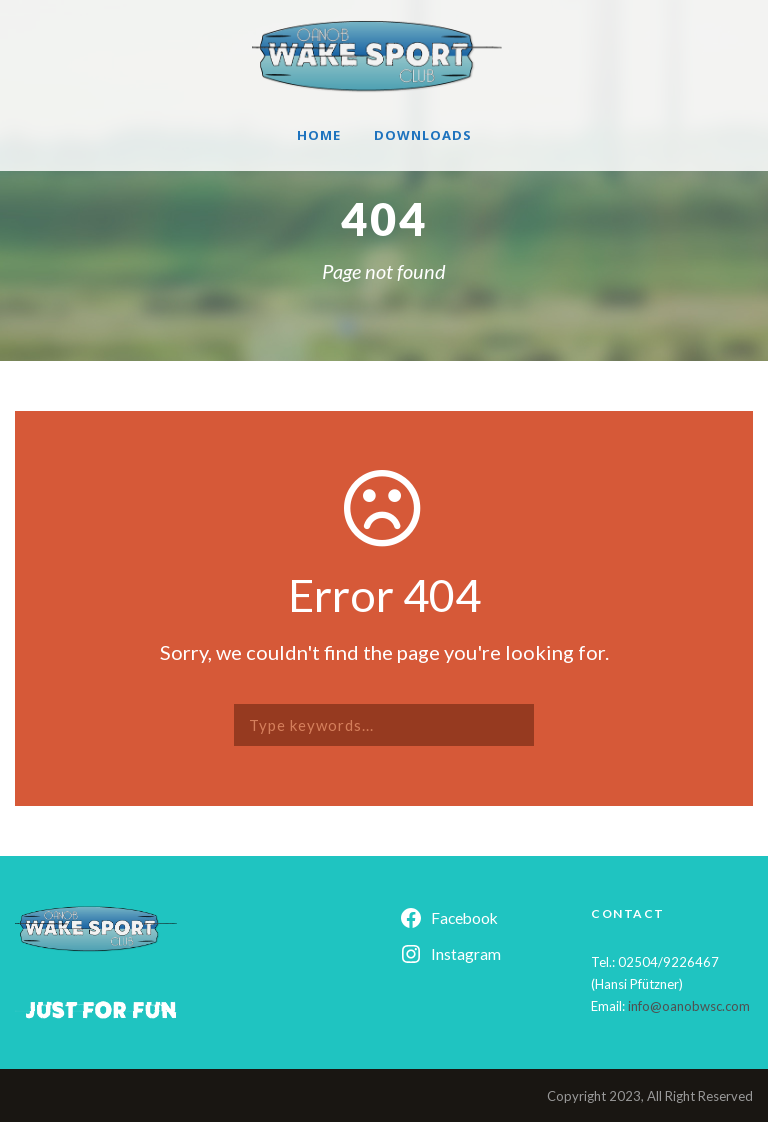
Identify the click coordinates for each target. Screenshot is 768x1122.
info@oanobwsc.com (689, 1006)
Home (319, 135)
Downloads (423, 135)
